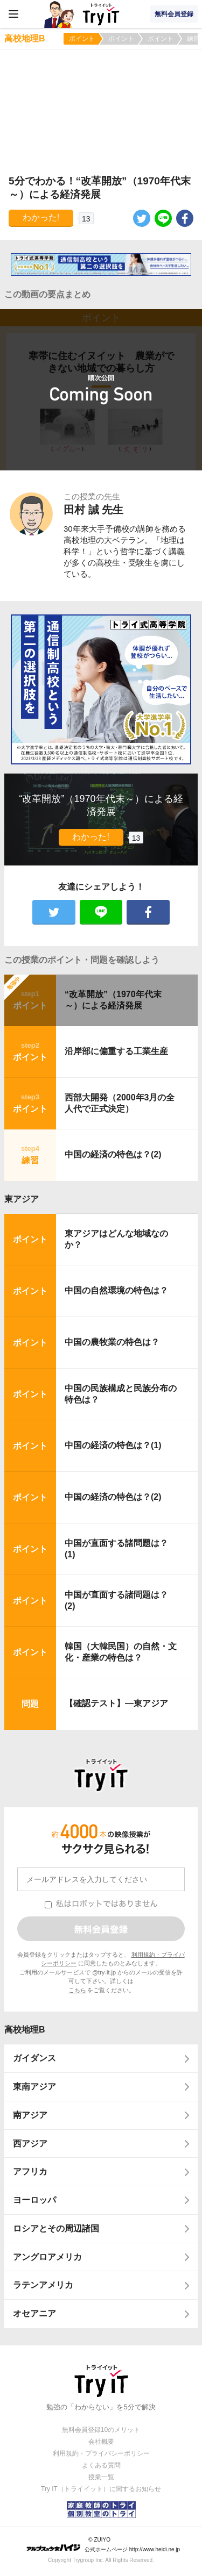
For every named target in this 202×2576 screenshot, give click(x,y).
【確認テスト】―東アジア (116, 1703)
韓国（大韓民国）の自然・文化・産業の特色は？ (121, 1652)
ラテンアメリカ (43, 2284)
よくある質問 (101, 2465)
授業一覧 (101, 2477)
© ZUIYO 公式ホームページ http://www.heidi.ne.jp (103, 2544)
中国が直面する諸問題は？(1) (116, 1549)
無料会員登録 (174, 14)
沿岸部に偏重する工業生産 (116, 1051)
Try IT (101, 14)
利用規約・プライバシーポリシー (101, 2453)
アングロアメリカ (47, 2257)
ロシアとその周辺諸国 (56, 2228)
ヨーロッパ (34, 2200)
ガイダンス (34, 2058)
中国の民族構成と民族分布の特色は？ (121, 1394)
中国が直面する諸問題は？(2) (116, 1600)
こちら (77, 1990)
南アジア (30, 2115)
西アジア (30, 2143)
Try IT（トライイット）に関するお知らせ (101, 2489)
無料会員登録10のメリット (101, 2430)
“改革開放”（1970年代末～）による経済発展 (113, 1000)
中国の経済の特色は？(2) (113, 1154)
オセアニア (34, 2313)
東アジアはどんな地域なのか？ (116, 1239)
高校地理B (24, 2029)
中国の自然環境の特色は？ (116, 1290)
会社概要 (101, 2441)
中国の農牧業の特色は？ (112, 1342)
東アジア (21, 1199)
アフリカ (30, 2171)
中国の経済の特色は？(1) (113, 1445)
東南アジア (34, 2086)
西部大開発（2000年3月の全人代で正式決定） (120, 1103)
